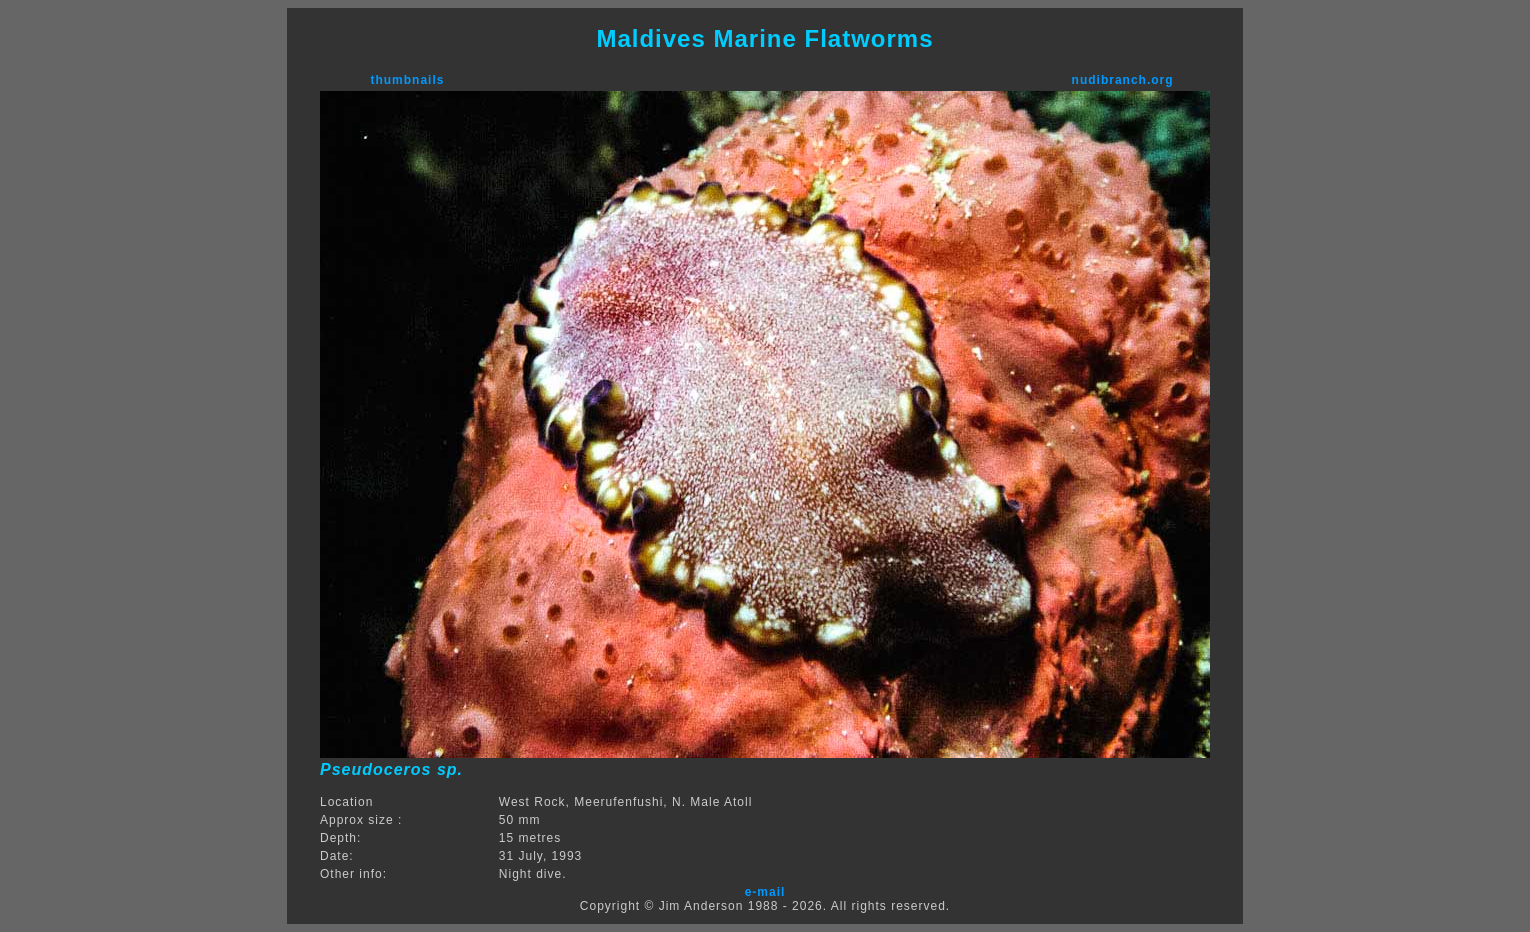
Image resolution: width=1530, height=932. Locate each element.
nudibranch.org (1123, 80)
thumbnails (407, 80)
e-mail (765, 892)
